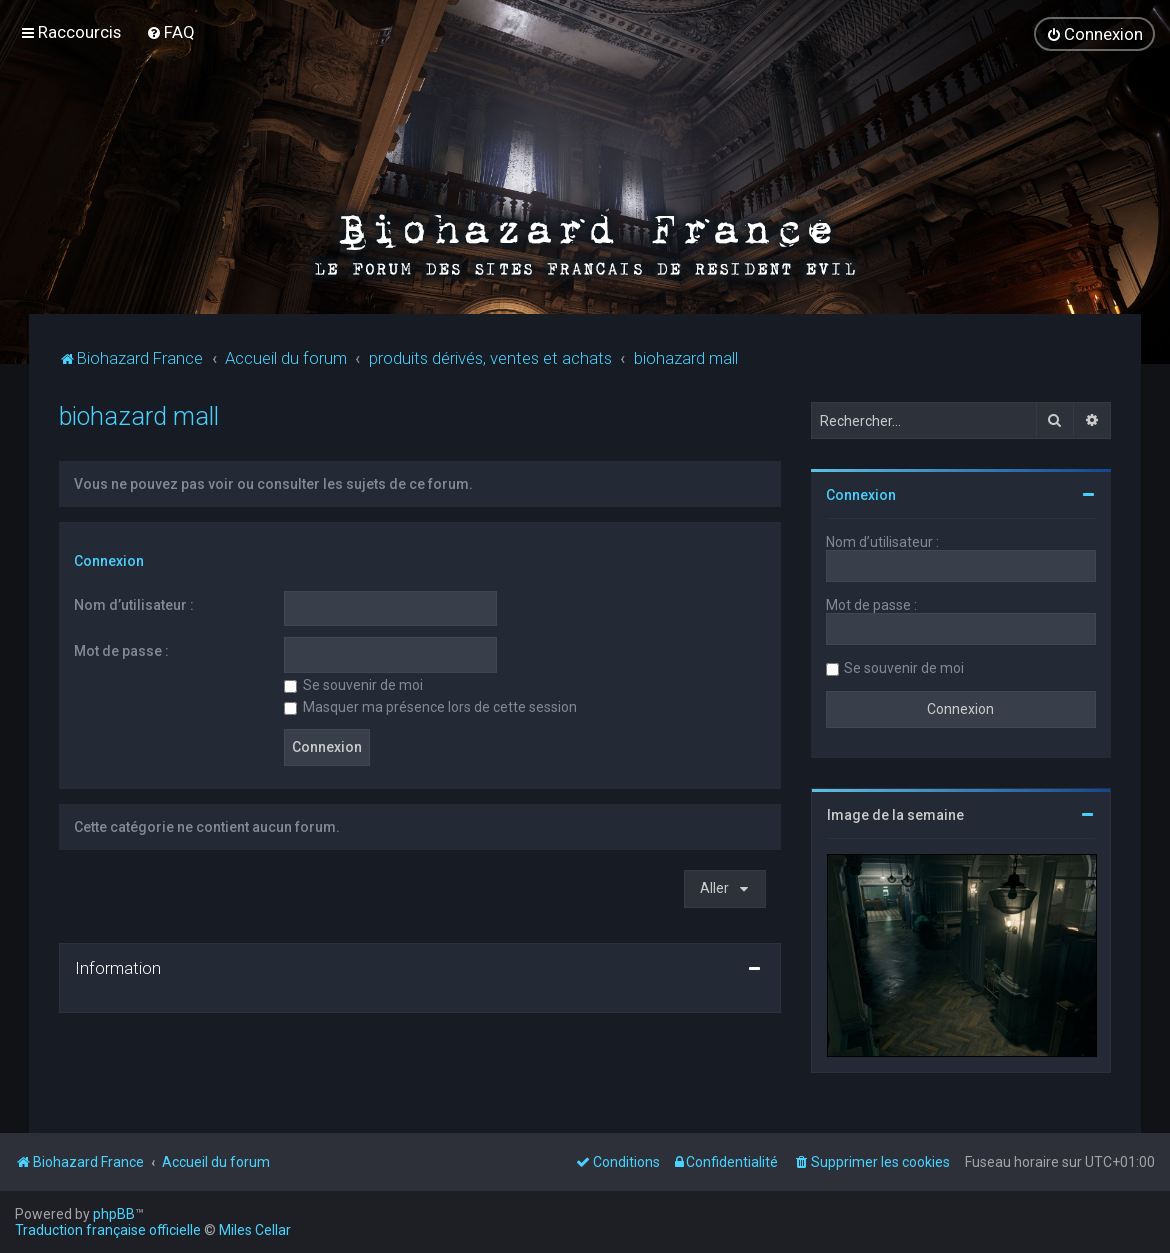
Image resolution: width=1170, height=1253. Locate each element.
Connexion (109, 561)
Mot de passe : (121, 651)
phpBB (114, 1214)
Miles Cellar (255, 1230)
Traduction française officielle (108, 1230)
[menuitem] (170, 32)
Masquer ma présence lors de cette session (430, 707)
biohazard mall (139, 416)
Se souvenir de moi (353, 685)
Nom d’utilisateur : (134, 605)
